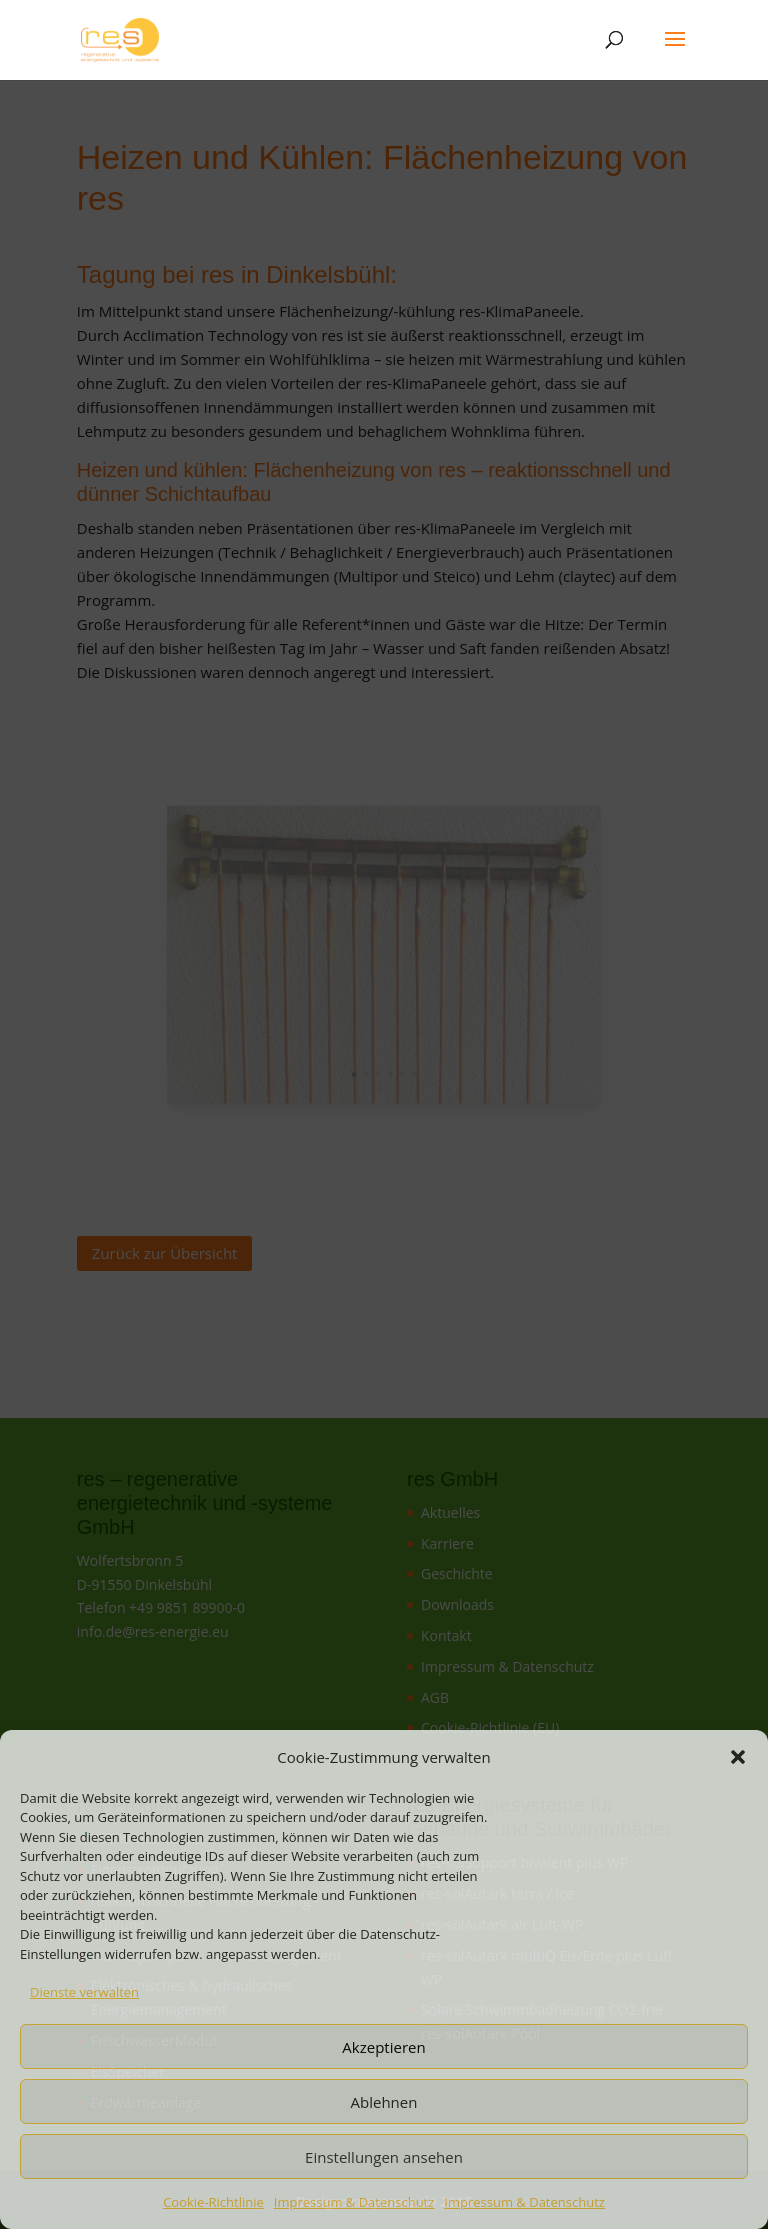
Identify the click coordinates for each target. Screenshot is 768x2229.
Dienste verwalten (84, 1992)
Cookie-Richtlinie (213, 2202)
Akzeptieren (383, 2047)
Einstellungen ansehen (384, 2157)
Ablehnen (384, 2102)
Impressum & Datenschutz (354, 2202)
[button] (738, 1757)
